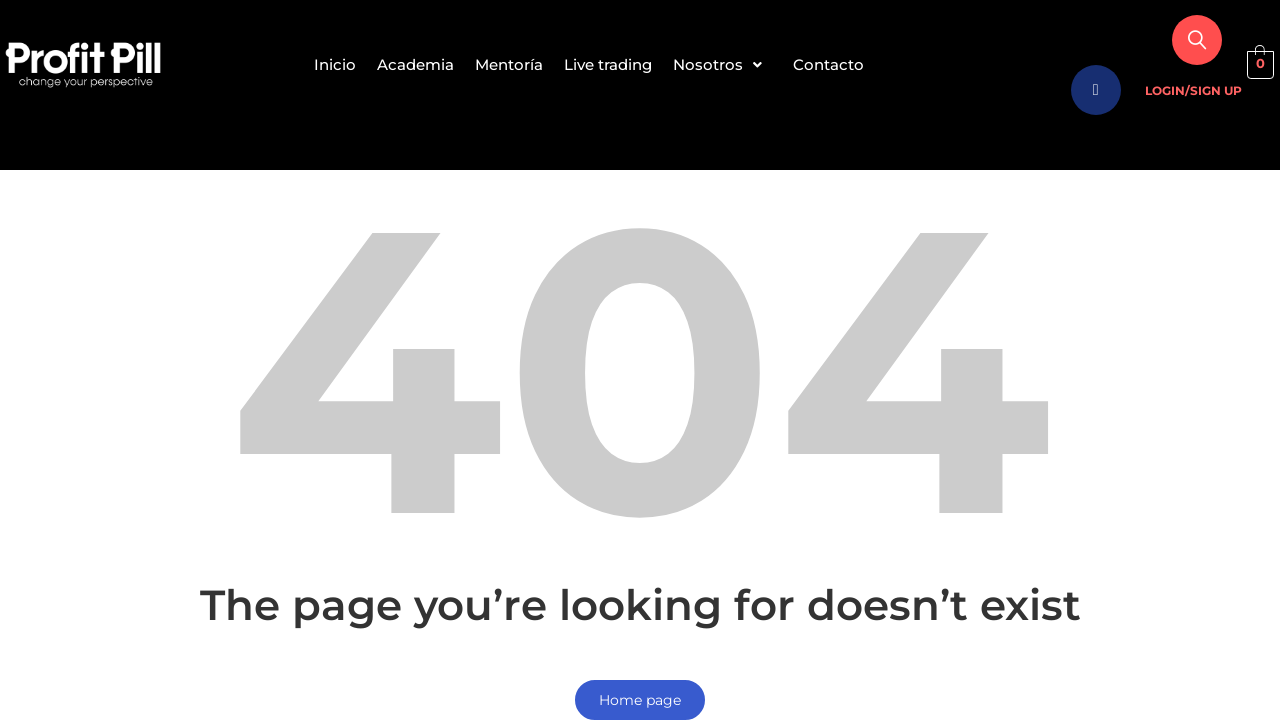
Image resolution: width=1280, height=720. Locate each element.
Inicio (315, 64)
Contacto (848, 64)
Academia (403, 64)
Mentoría (505, 64)
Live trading (612, 64)
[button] (734, 65)
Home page (640, 700)
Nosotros (734, 64)
